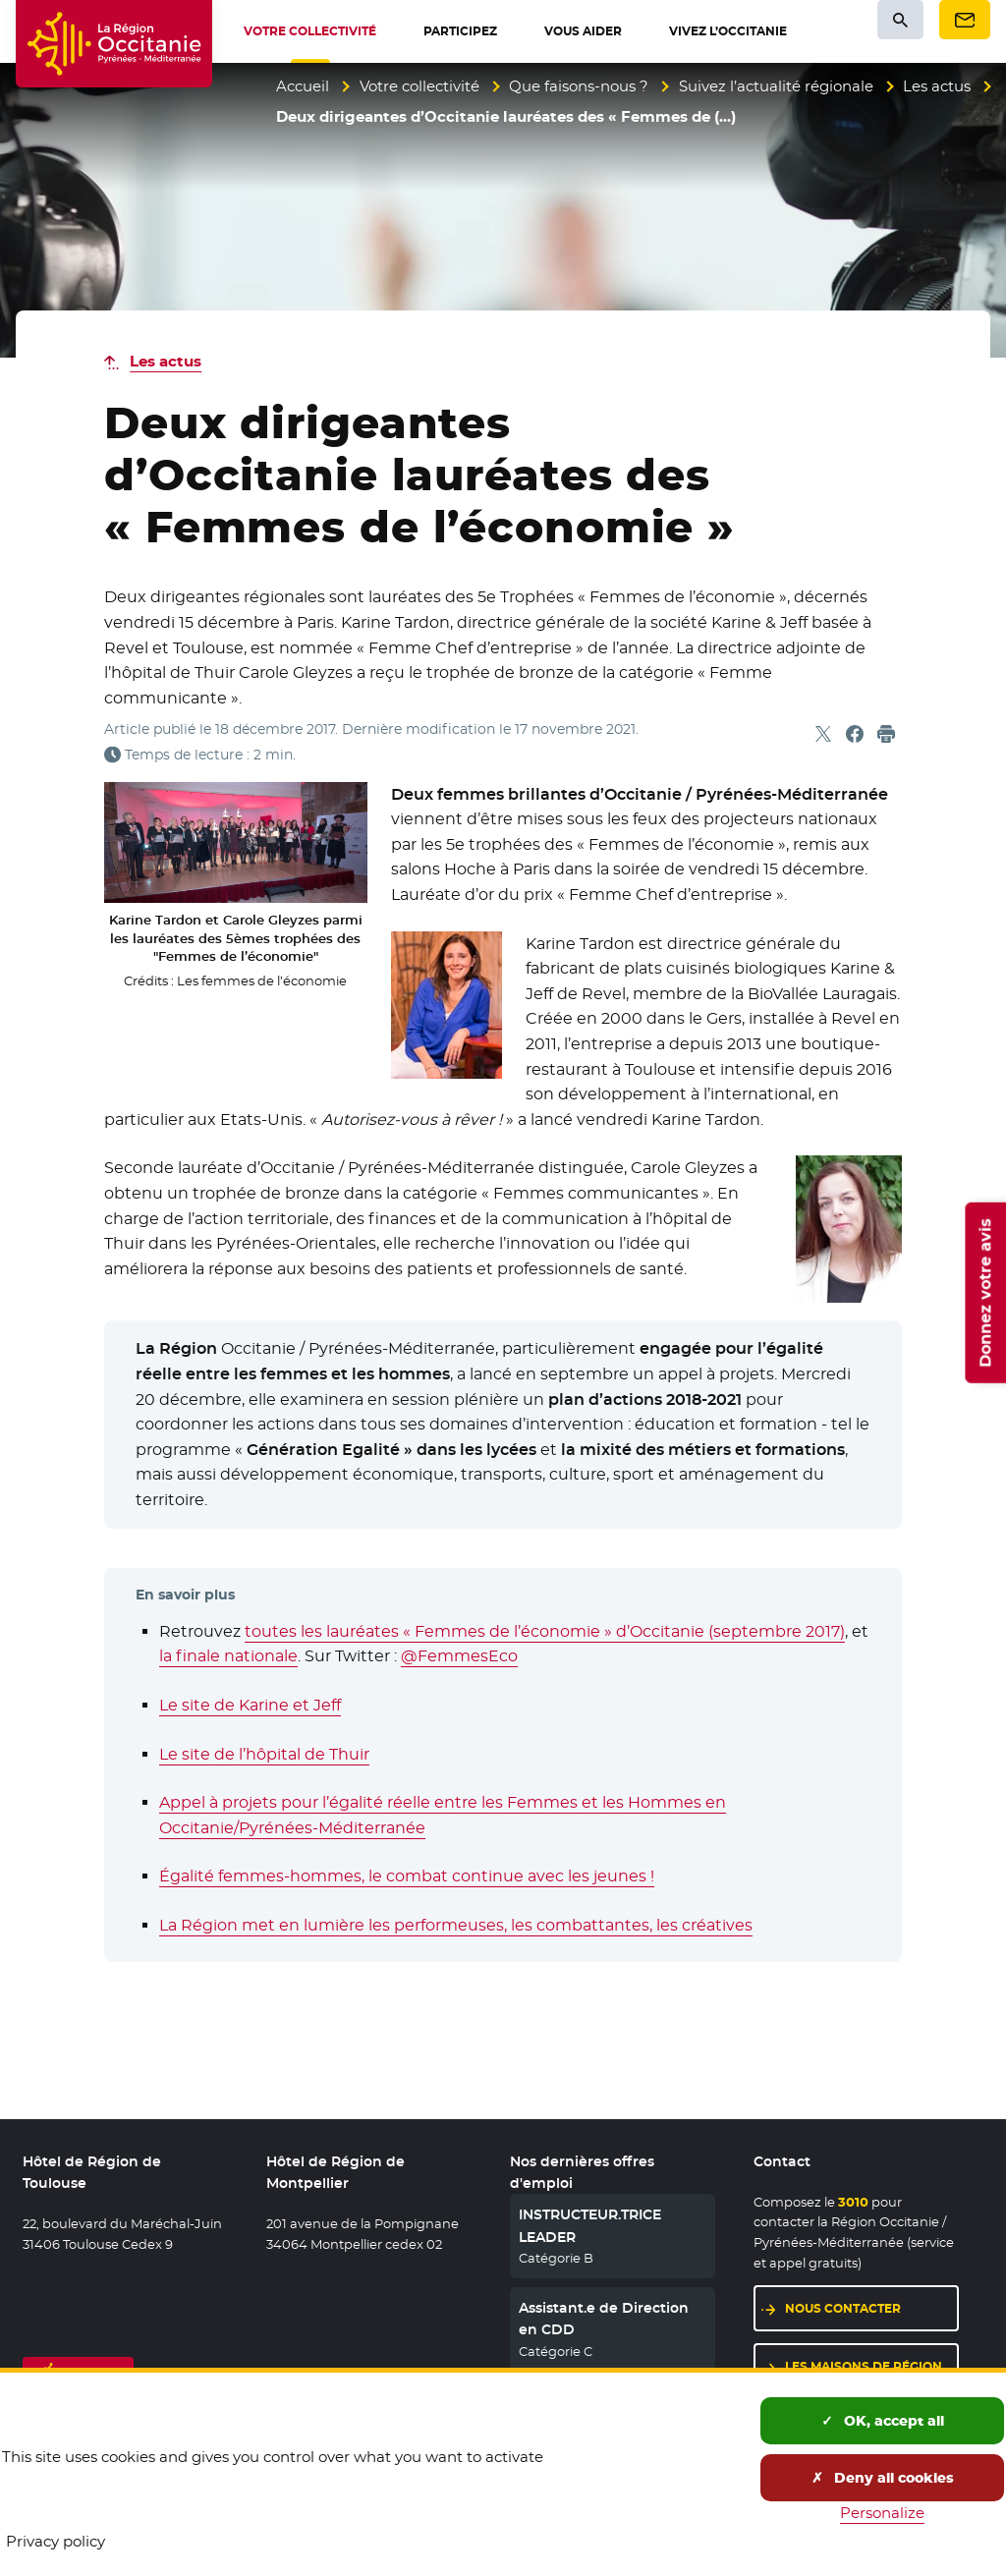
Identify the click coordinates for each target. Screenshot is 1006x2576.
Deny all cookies (882, 2478)
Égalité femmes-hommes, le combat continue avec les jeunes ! (406, 1876)
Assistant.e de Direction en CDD (604, 2318)
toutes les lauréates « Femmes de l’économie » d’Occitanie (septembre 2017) (545, 1631)
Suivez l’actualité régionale (776, 86)
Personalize (882, 2512)
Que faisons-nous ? (578, 86)
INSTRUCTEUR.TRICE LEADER (590, 2225)
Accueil (302, 86)
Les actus (937, 86)
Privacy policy (55, 2541)
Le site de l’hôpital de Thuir (264, 1754)
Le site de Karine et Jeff (250, 1705)
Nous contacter (843, 2308)
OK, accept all (882, 2421)
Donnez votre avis (985, 1293)
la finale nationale (228, 1656)
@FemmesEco (459, 1656)
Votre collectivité (419, 86)
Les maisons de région (863, 2366)
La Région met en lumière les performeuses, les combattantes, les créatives (456, 1925)
